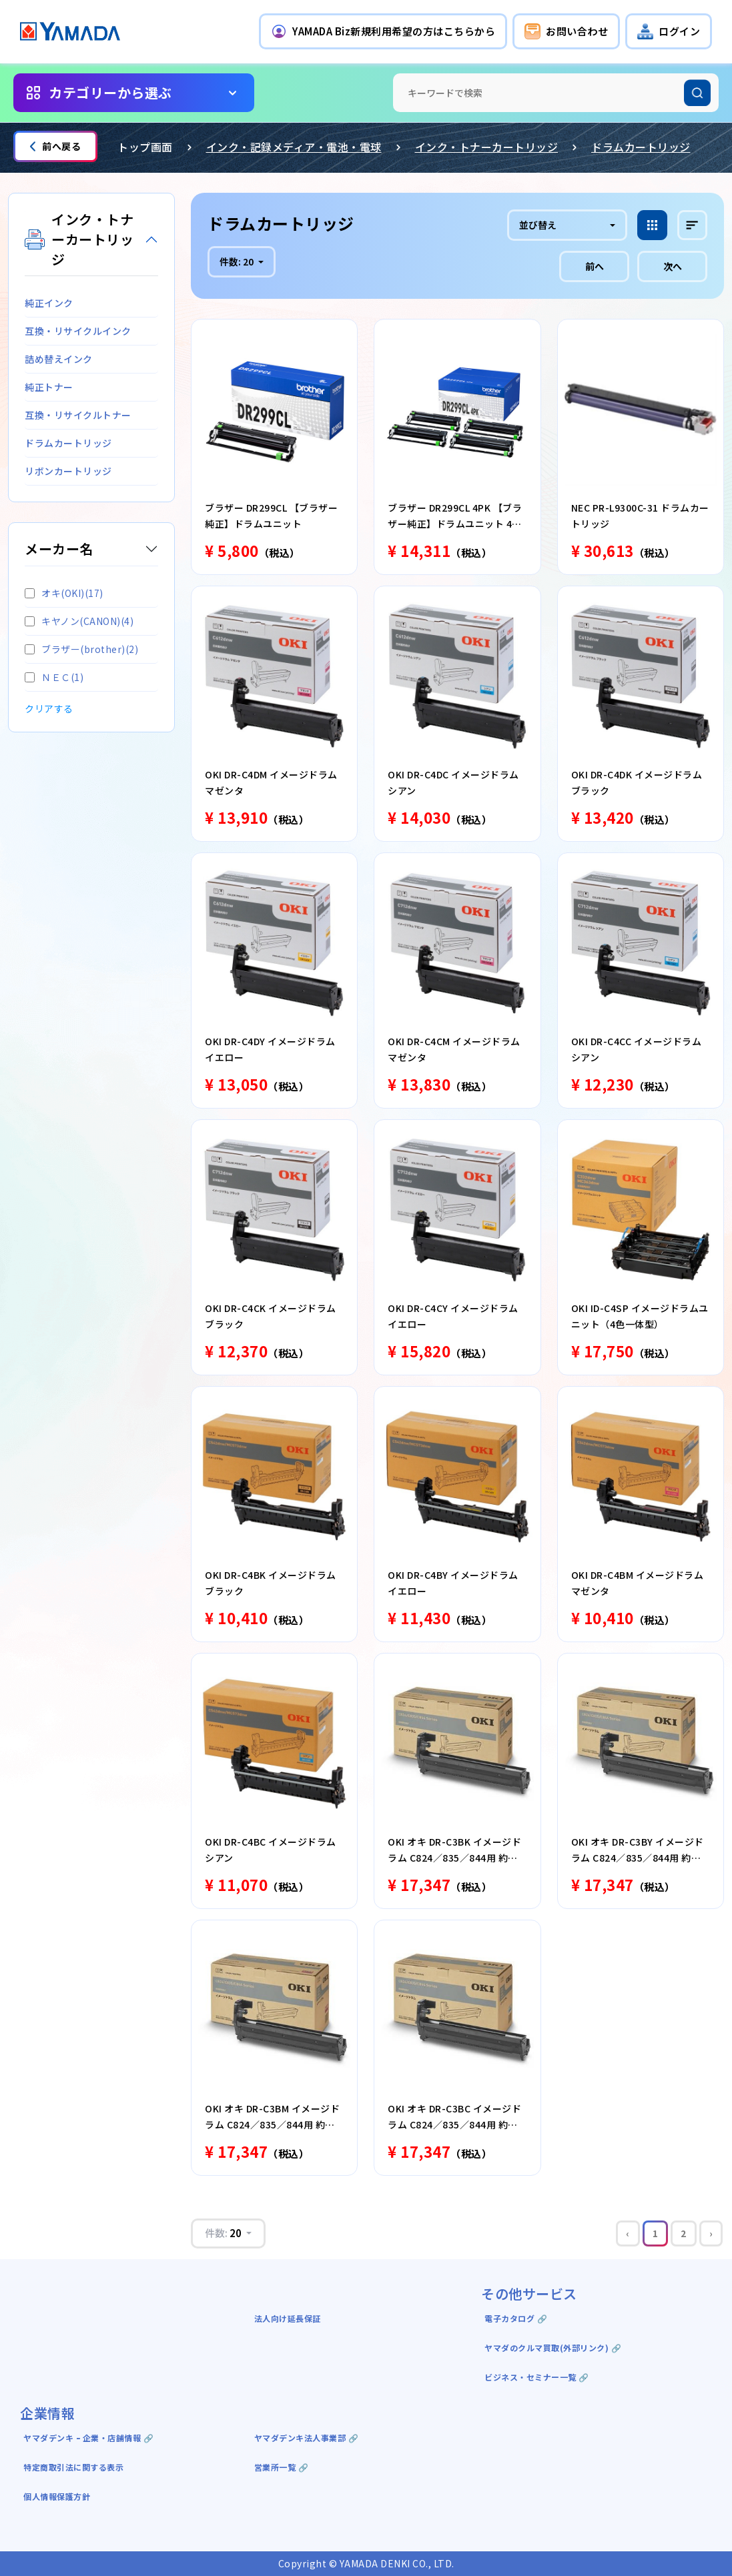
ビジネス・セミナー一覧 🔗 (536, 2377)
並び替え (538, 224)
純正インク (49, 302)
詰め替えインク (59, 359)
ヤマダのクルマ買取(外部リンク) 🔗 (552, 2347)
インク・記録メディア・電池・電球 (294, 147)
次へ (672, 266)
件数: (238, 261)
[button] (383, 31)
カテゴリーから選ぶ (110, 92)
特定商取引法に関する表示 (73, 2467)
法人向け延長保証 (287, 2318)
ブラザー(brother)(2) (81, 649)
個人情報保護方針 (56, 2496)
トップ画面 (145, 147)
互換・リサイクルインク (78, 331)
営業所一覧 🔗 (281, 2467)
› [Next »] (711, 2233)
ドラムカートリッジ (641, 147)
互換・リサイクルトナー (78, 415)
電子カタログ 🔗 (515, 2318)
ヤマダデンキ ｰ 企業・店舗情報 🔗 (88, 2437)
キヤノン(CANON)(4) (79, 621)
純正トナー (49, 387)
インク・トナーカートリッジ (487, 147)
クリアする (49, 708)
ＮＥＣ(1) (54, 677)
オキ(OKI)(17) (64, 593)
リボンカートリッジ (68, 471)
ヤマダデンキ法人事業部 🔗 (306, 2437)
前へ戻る (55, 146)
